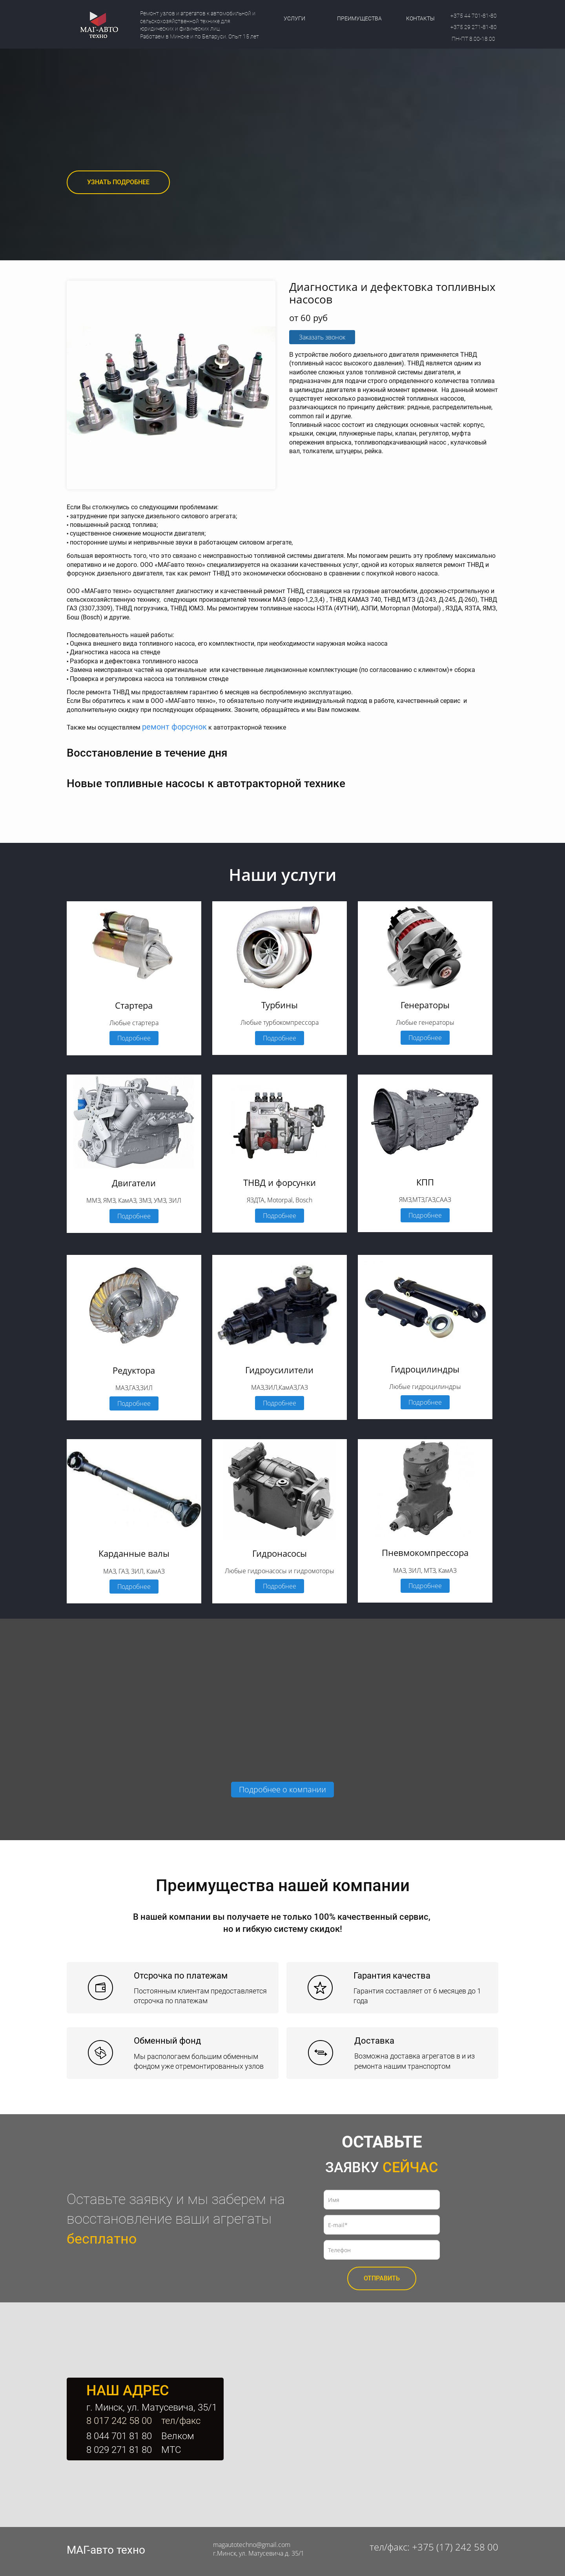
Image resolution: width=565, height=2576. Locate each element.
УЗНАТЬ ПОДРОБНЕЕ (118, 182)
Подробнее (134, 1038)
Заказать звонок (322, 337)
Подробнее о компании (282, 1789)
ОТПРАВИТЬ (382, 2278)
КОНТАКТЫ (420, 18)
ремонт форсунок (174, 727)
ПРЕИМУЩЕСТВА (359, 18)
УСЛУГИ (294, 18)
